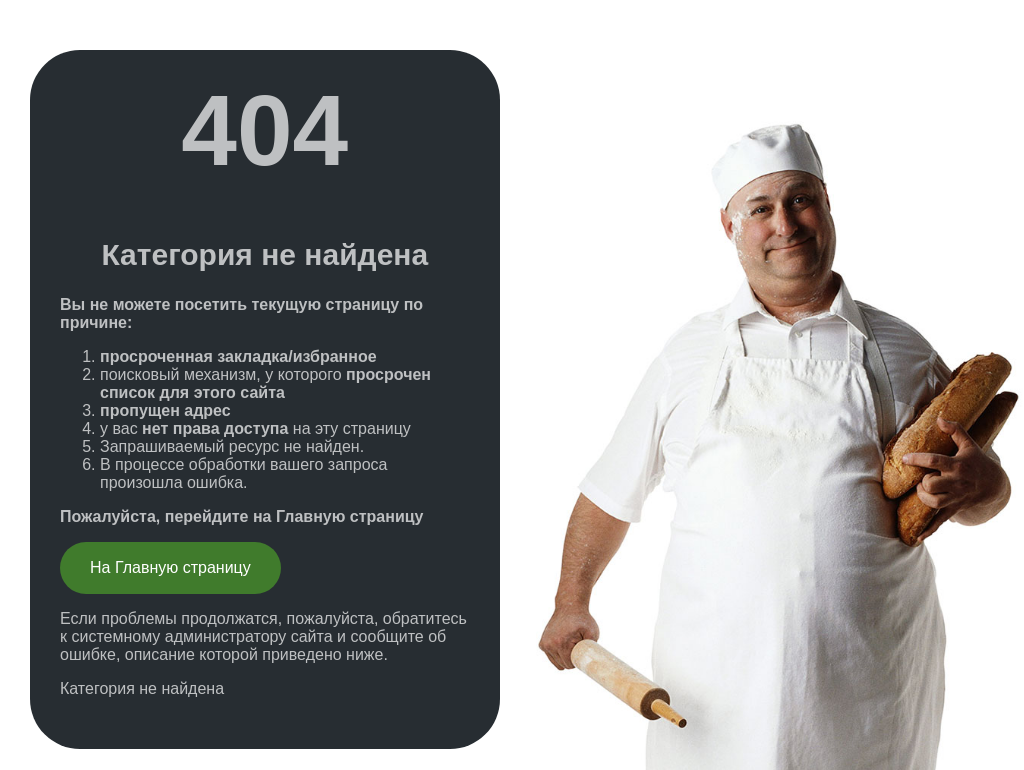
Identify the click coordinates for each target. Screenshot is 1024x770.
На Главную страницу (170, 567)
